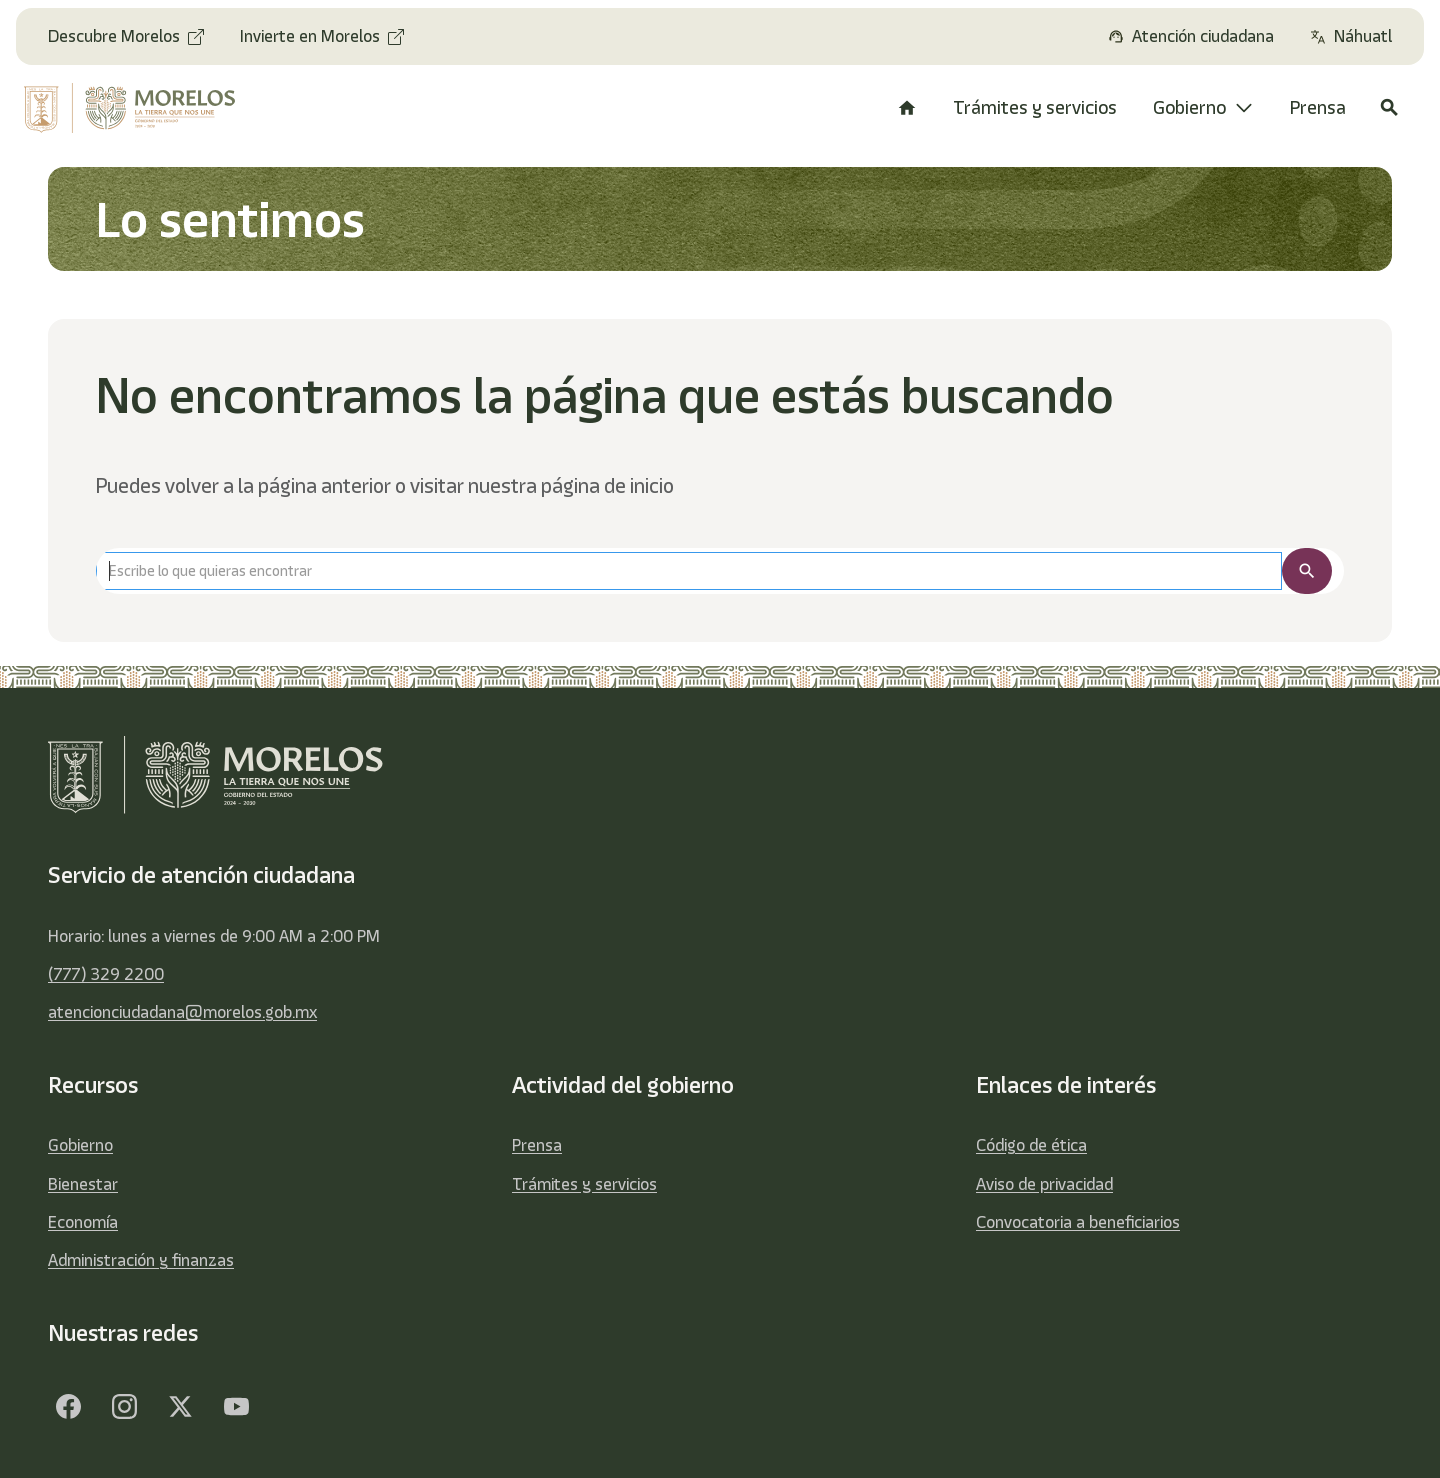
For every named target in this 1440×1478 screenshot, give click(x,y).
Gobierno (80, 1145)
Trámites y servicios (584, 1184)
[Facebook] (68, 1406)
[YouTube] (236, 1406)
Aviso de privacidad (1044, 1184)
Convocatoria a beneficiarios (1078, 1222)
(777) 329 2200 (106, 974)
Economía (83, 1222)
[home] (142, 108)
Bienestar (83, 1184)
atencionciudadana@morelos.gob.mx (182, 1012)
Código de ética (1031, 1145)
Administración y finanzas (141, 1260)
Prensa (537, 1145)
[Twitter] (180, 1406)
